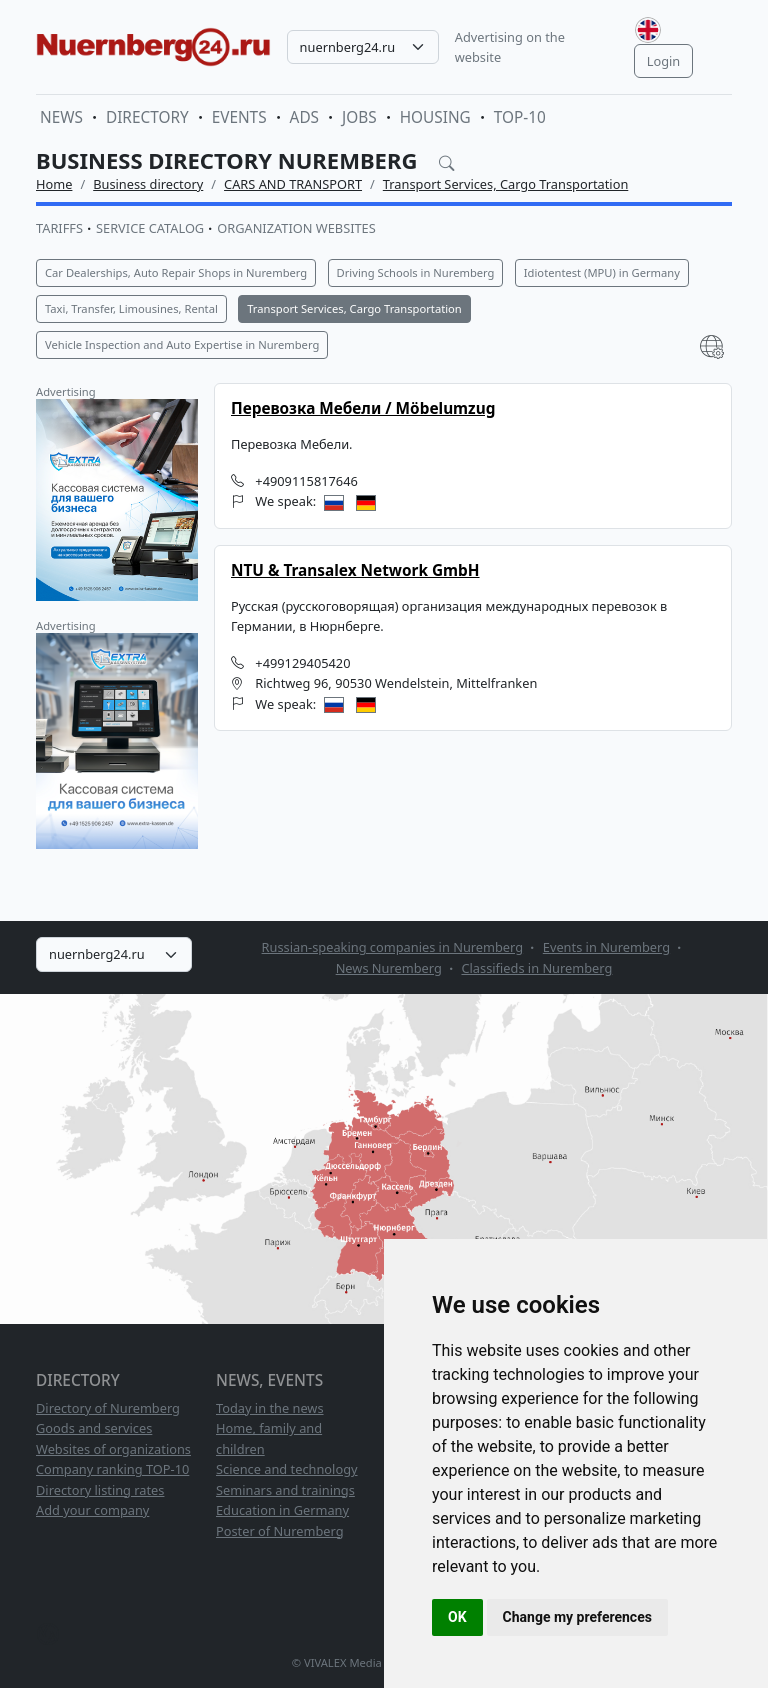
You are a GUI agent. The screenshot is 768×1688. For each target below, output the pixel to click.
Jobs (359, 117)
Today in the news (270, 1408)
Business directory (148, 184)
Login (664, 61)
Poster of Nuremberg (280, 1531)
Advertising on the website (510, 47)
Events (239, 117)
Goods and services (94, 1428)
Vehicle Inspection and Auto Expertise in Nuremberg (182, 344)
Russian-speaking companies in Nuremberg (393, 947)
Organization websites (296, 228)
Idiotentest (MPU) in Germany (602, 272)
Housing (435, 117)
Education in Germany (282, 1510)
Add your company (92, 1510)
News (61, 117)
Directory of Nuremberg (108, 1408)
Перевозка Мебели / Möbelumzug (363, 408)
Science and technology (287, 1469)
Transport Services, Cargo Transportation (506, 184)
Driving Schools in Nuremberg (416, 272)
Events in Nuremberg (606, 947)
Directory (147, 117)
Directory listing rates (100, 1490)
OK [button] (457, 1617)
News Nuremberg (389, 968)
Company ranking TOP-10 (112, 1469)
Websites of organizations (113, 1449)
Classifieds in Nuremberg (536, 968)
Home (54, 184)
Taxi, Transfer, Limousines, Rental (131, 308)
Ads (304, 117)
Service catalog (150, 228)
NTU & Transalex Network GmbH (355, 570)
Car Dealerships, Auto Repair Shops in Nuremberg (176, 272)
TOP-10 (520, 117)
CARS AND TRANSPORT (293, 184)
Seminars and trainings (285, 1490)
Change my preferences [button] (577, 1617)
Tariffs (59, 228)
